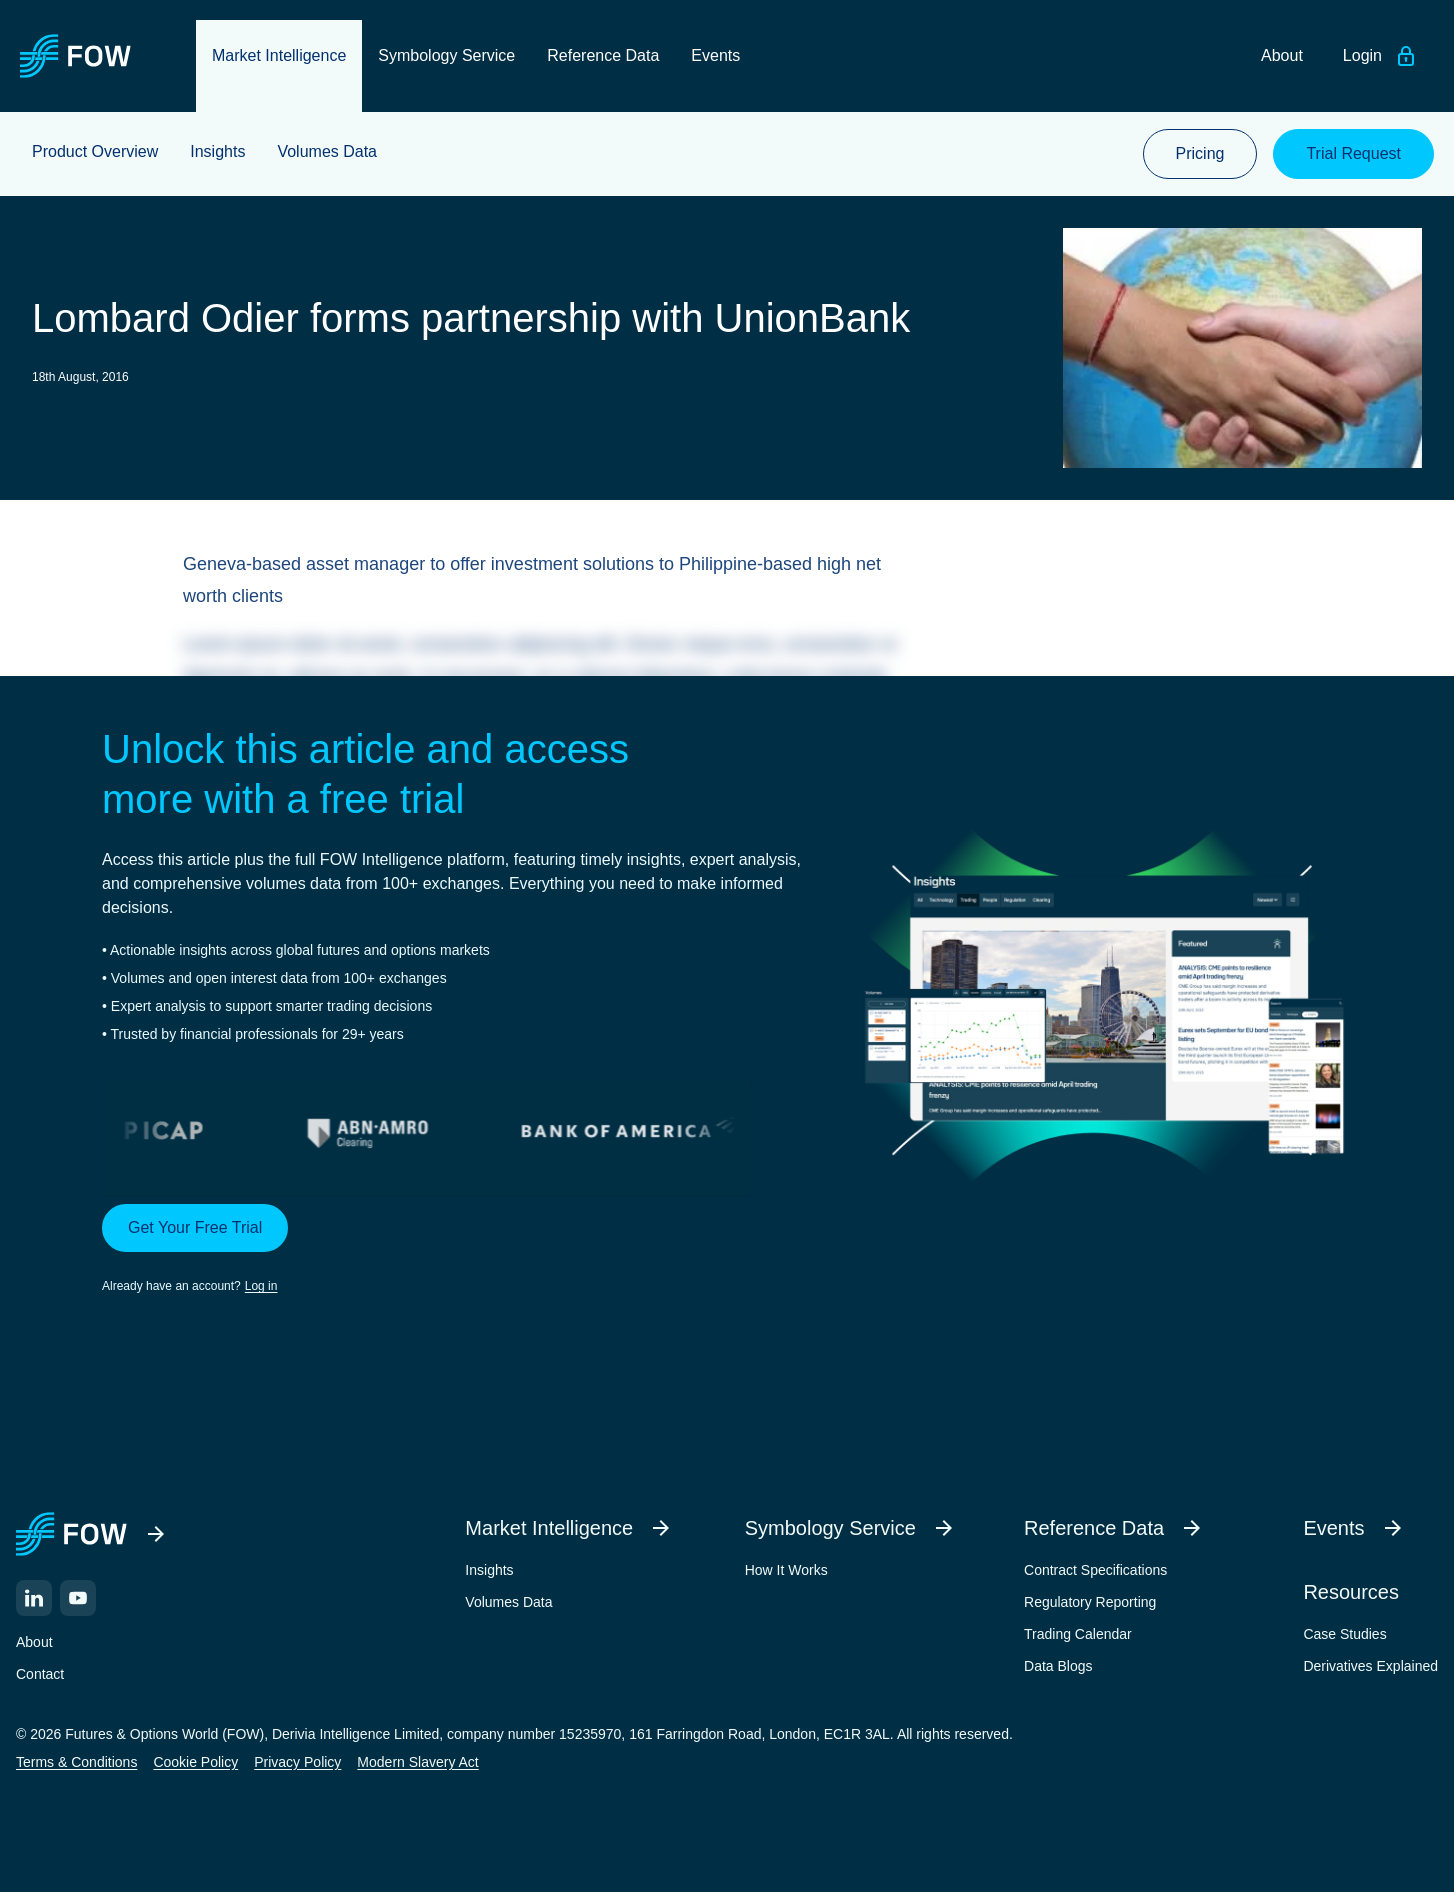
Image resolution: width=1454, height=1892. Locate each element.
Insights (489, 1570)
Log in (261, 1286)
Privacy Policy (297, 1762)
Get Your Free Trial (195, 1227)
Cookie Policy (195, 1762)
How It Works (786, 1570)
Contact (40, 1674)
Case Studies (1344, 1634)
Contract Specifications (1095, 1570)
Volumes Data (508, 1602)
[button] (453, 1250)
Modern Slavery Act (417, 1762)
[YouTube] (78, 1598)
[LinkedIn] (34, 1598)
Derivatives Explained (1370, 1666)
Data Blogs (1058, 1666)
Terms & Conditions (76, 1762)
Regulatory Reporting (1090, 1602)
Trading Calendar (1078, 1634)
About (34, 1642)
